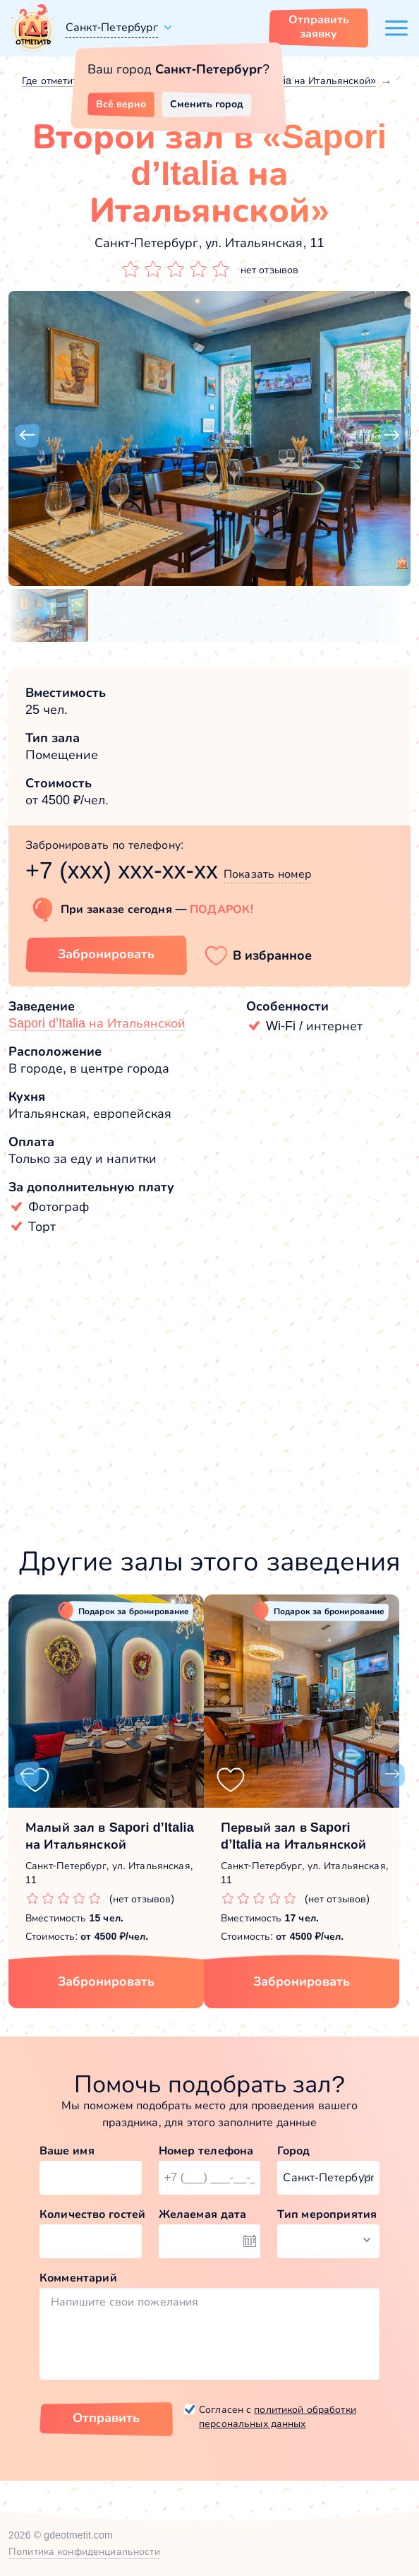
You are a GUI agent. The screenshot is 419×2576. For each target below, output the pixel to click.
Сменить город (206, 103)
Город (293, 2151)
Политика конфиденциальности (84, 2551)
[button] (27, 435)
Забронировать (106, 1981)
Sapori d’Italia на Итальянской (97, 1023)
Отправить (106, 2418)
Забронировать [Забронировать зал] (106, 954)
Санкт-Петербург (112, 27)
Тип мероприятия (327, 2214)
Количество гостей (91, 2214)
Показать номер (268, 874)
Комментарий (78, 2278)
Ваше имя (67, 2151)
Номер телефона (206, 2151)
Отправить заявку (319, 26)
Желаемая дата (203, 2214)
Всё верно (121, 103)
